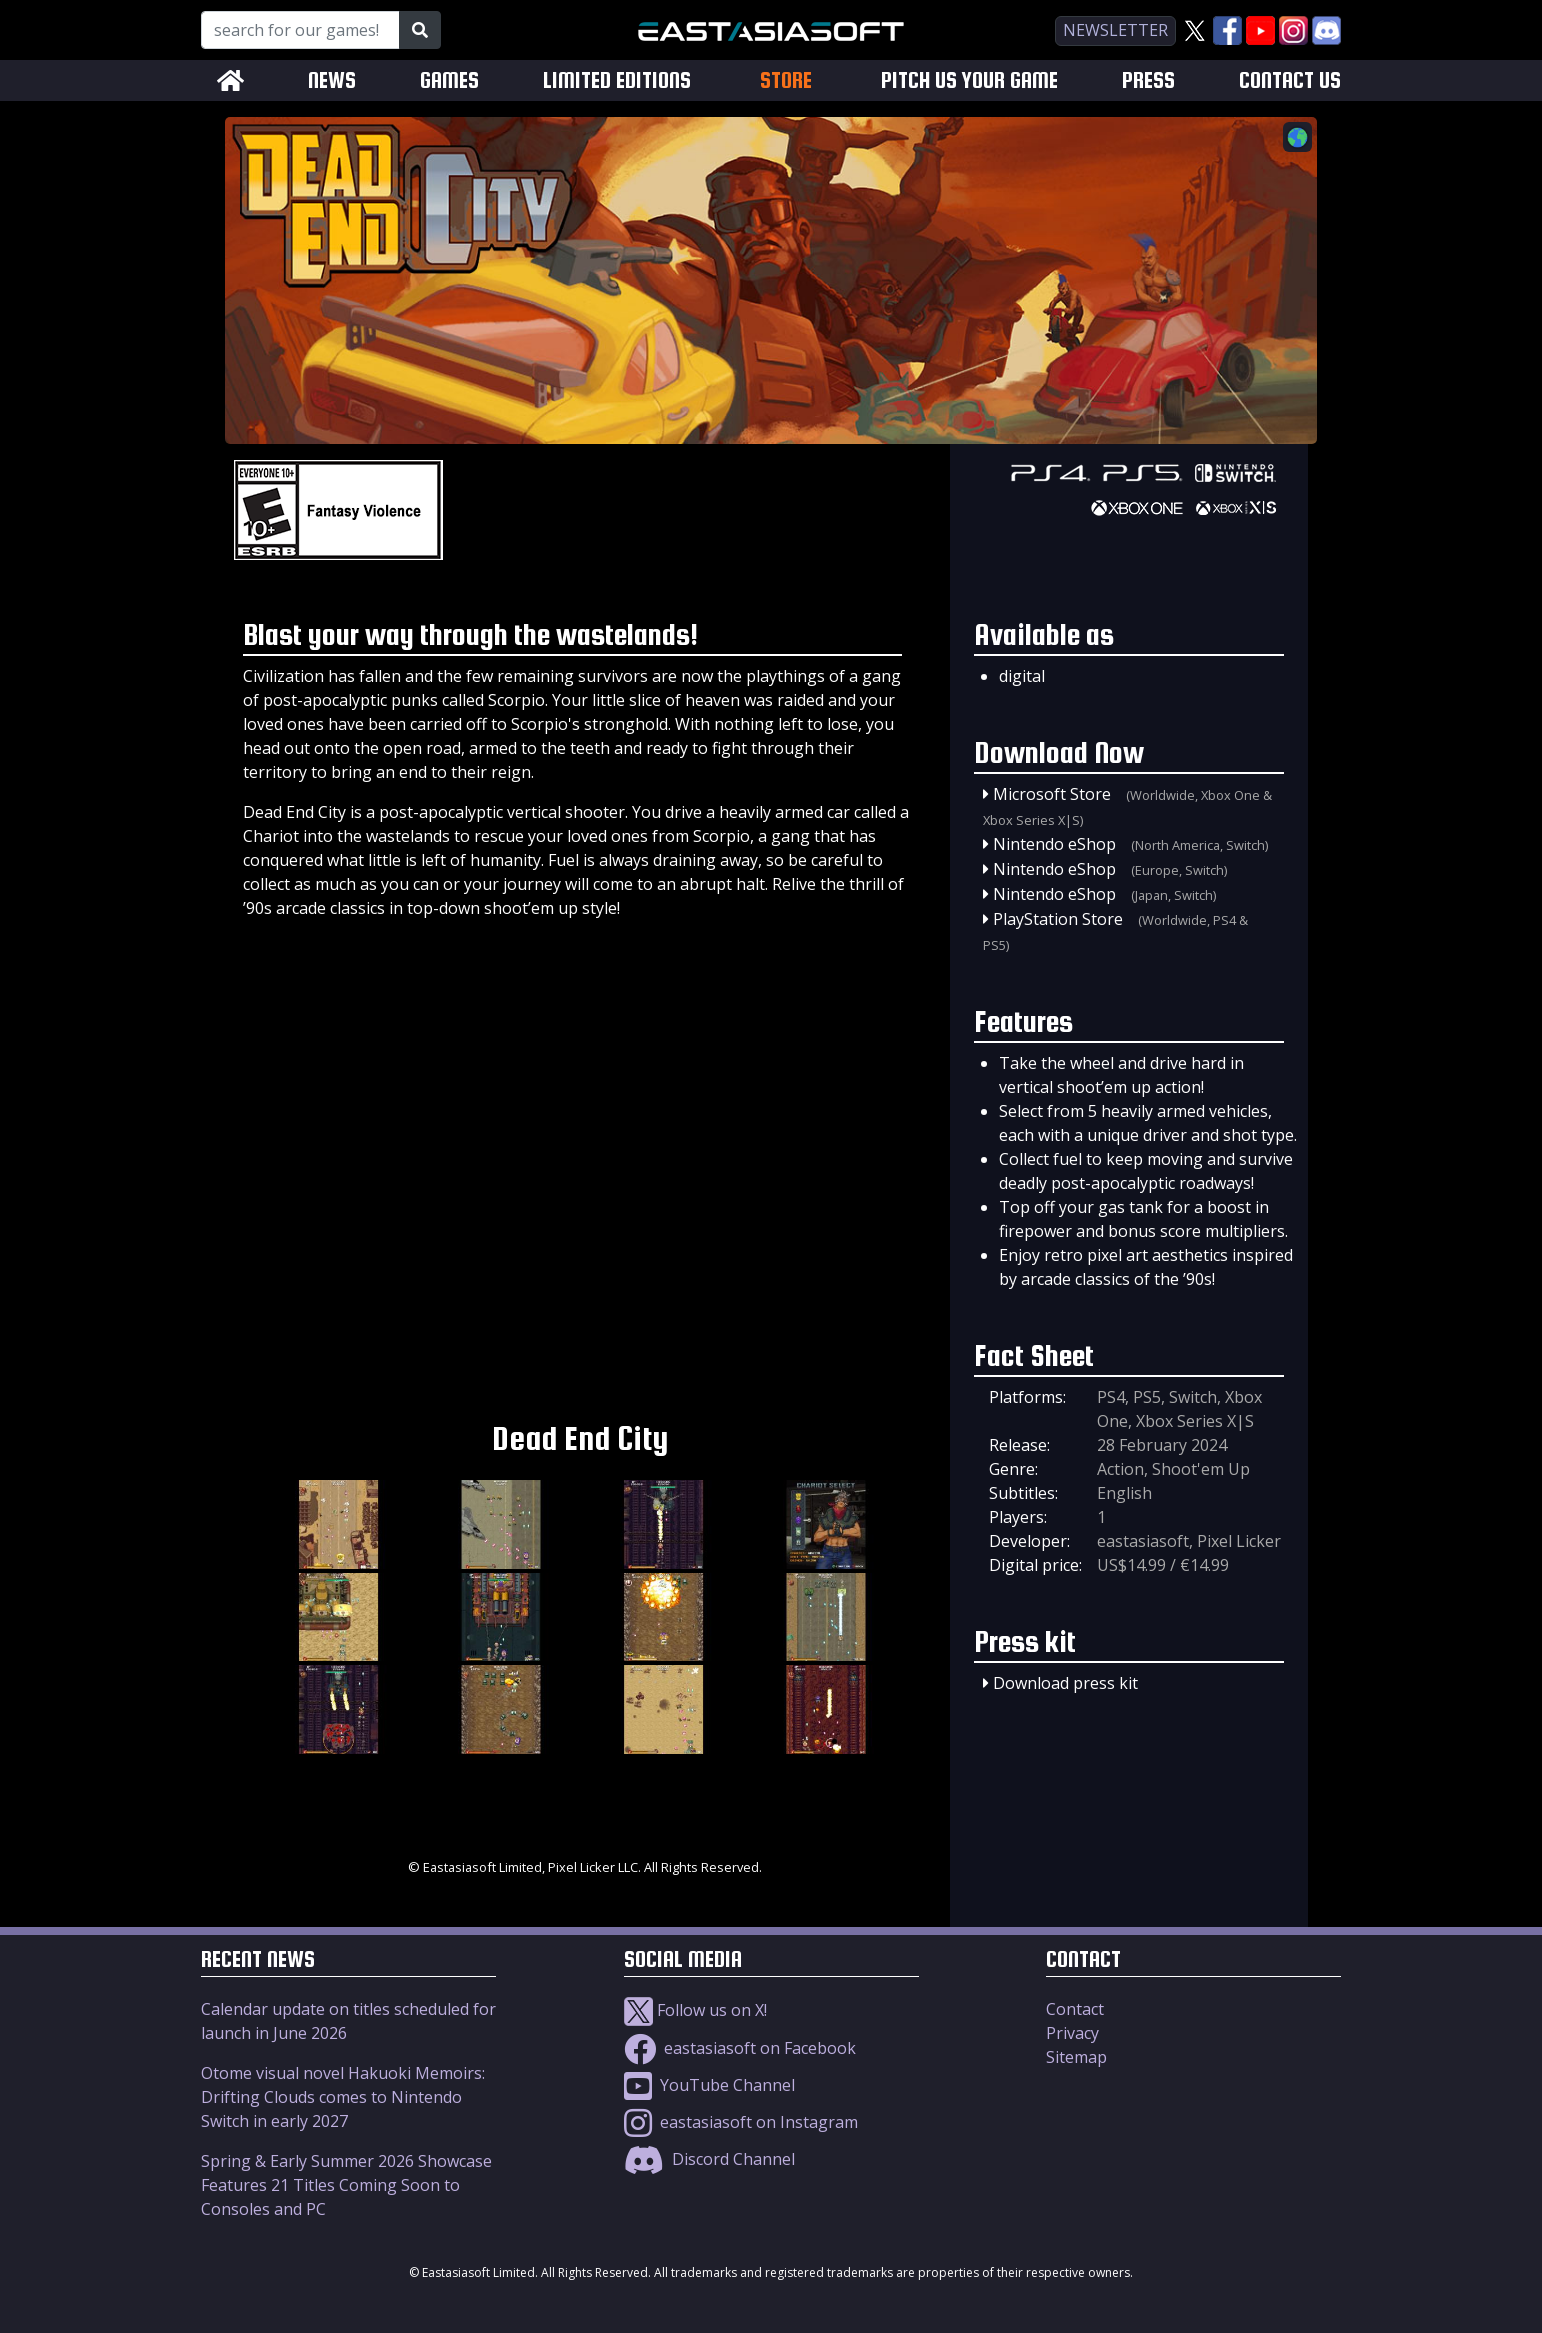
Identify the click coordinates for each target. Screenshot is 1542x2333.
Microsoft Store (1052, 794)
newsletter (1115, 30)
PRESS (1148, 80)
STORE (786, 80)
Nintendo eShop (1054, 844)
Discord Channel (709, 2159)
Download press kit (1065, 1683)
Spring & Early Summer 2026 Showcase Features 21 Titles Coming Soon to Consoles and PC (346, 2185)
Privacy (1072, 2033)
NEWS (332, 80)
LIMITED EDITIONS (617, 80)
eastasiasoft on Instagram (741, 2122)
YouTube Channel (709, 2085)
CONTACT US (1290, 80)
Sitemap (1076, 2057)
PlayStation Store (1058, 919)
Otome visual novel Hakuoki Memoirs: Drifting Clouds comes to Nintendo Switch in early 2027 (343, 2097)
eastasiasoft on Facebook (740, 2048)
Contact (1075, 2009)
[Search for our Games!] (300, 30)
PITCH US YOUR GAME (969, 80)
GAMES (449, 80)
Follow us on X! (695, 2010)
